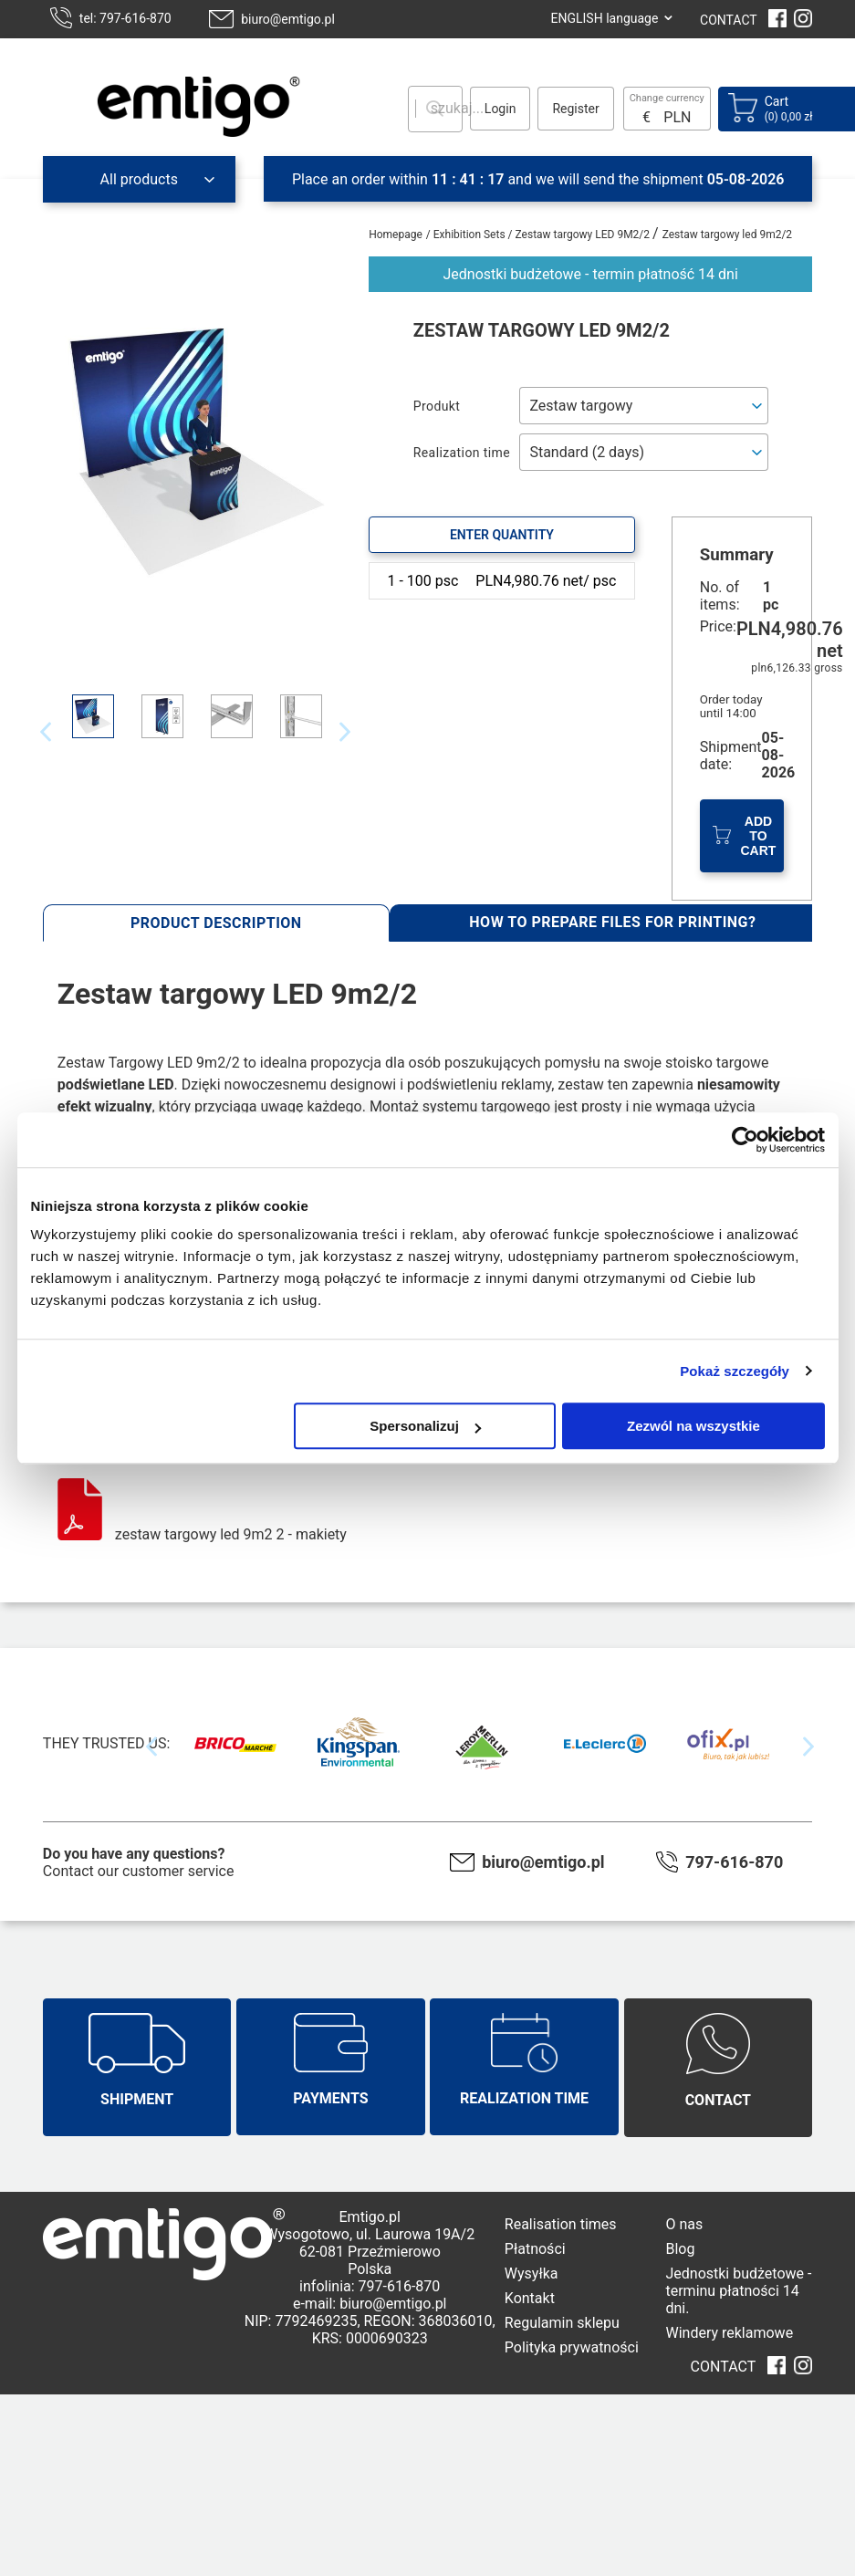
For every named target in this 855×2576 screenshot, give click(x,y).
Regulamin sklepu (562, 2322)
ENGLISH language (605, 18)
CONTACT (728, 20)
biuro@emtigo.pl (288, 19)
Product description (216, 923)
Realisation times (561, 2224)
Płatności (535, 2249)
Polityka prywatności (572, 2347)
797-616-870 (734, 1862)
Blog (679, 2249)
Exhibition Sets (470, 234)
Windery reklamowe (729, 2332)
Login (500, 108)
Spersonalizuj (425, 1426)
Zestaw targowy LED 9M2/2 (584, 234)
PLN (677, 117)
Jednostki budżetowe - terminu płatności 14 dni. (738, 2291)
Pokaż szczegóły (734, 1371)
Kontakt (530, 2298)
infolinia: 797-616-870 (369, 2286)
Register (575, 108)
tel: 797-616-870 (125, 18)
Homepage (395, 234)
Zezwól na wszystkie (693, 1426)
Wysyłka (531, 2273)
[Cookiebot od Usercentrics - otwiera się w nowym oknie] (745, 1139)
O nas (684, 2224)
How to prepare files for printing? (612, 922)
